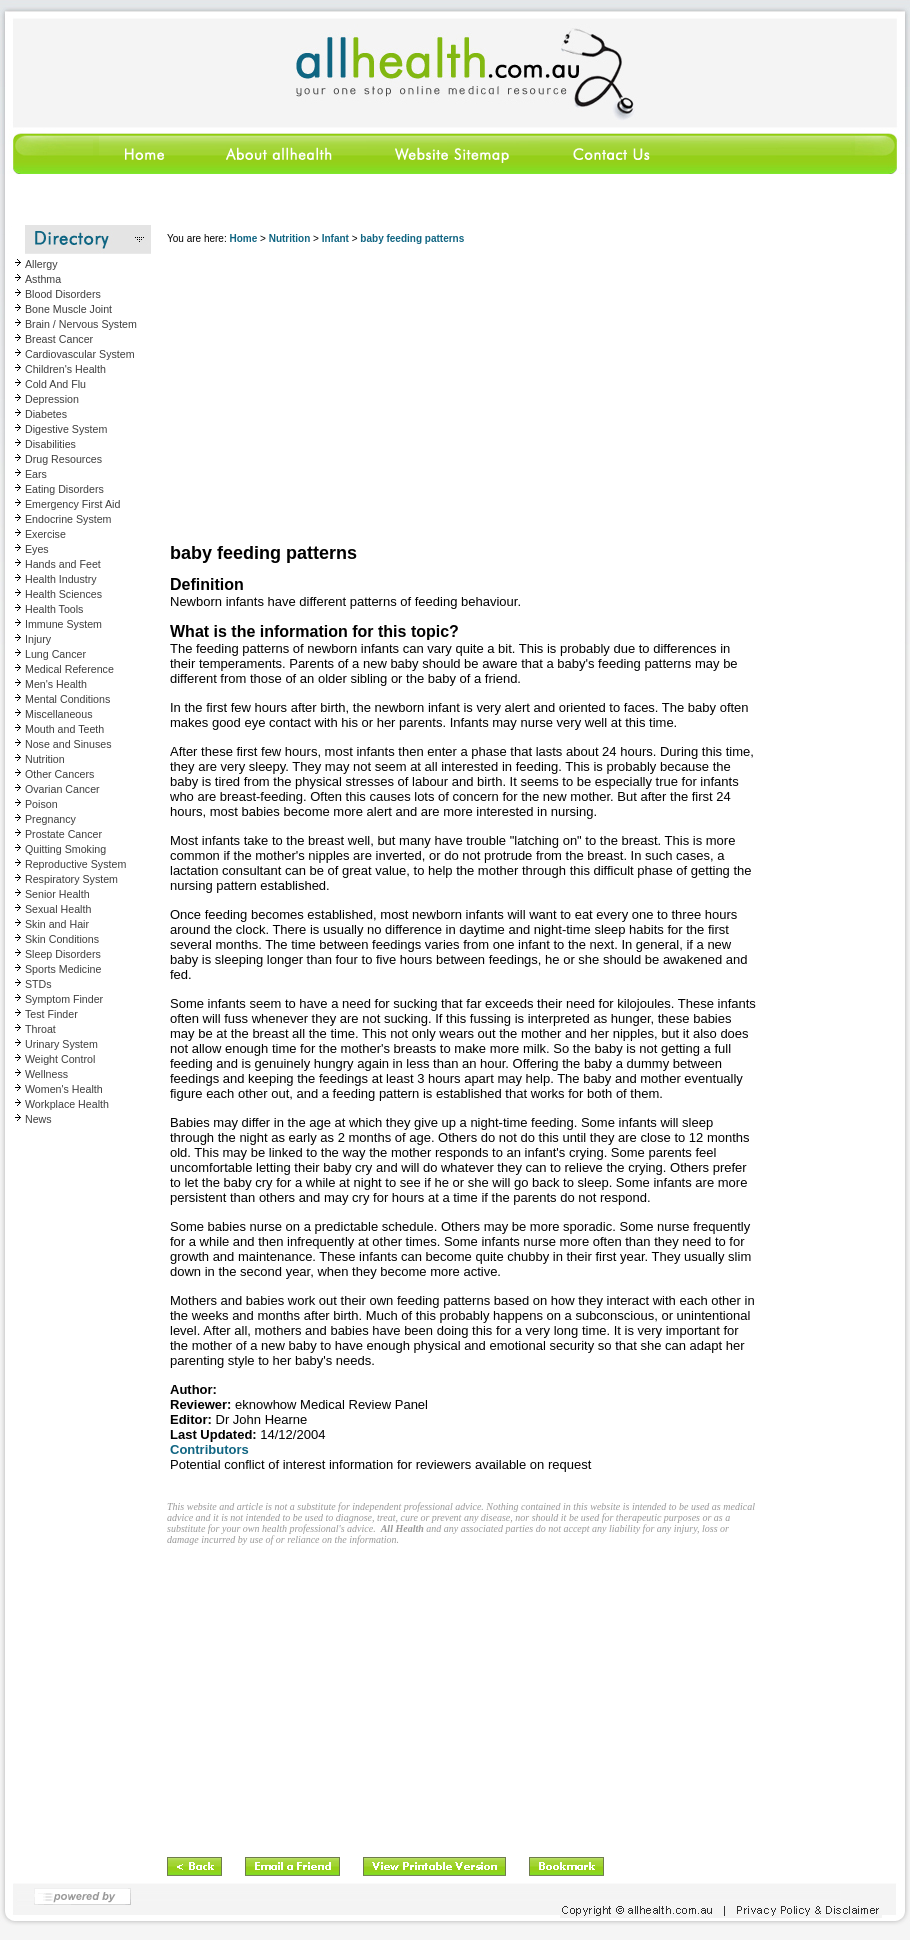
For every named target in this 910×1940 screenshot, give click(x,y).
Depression (52, 399)
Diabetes (46, 414)
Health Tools (54, 609)
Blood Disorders (63, 294)
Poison (41, 804)
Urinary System (61, 1044)
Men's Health (56, 684)
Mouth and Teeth (64, 729)
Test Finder (51, 1014)
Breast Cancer (59, 339)
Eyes (37, 549)
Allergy (41, 264)
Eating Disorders (64, 489)
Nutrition (45, 759)
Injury (38, 639)
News (38, 1119)
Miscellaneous (59, 714)
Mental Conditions (67, 699)
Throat (40, 1029)
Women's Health (64, 1089)
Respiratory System (71, 879)
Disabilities (50, 444)
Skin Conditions (62, 939)
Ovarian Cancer (62, 789)
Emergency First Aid (72, 504)
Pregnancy (50, 819)
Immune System (63, 624)
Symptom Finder (64, 999)
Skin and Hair (57, 924)
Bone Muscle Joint (68, 309)
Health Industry (61, 579)
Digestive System (66, 429)
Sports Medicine (63, 969)
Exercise (45, 534)
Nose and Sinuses (68, 744)
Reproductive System (75, 864)
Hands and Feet (63, 564)
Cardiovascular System (80, 354)
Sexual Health (58, 909)
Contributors (209, 1449)
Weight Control (60, 1059)
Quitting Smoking (65, 849)
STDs (38, 984)
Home (243, 238)
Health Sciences (63, 594)
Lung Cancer (55, 654)
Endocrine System (68, 519)
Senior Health (57, 894)
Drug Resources (63, 459)
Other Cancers (59, 774)
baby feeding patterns (412, 238)
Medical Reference (69, 669)
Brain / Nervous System (81, 324)
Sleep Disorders (63, 954)
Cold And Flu (55, 384)
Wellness (46, 1074)
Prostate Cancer (63, 834)
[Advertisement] (385, 395)
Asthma (43, 279)
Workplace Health (67, 1104)
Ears (36, 474)
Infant (335, 238)
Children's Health (65, 369)
